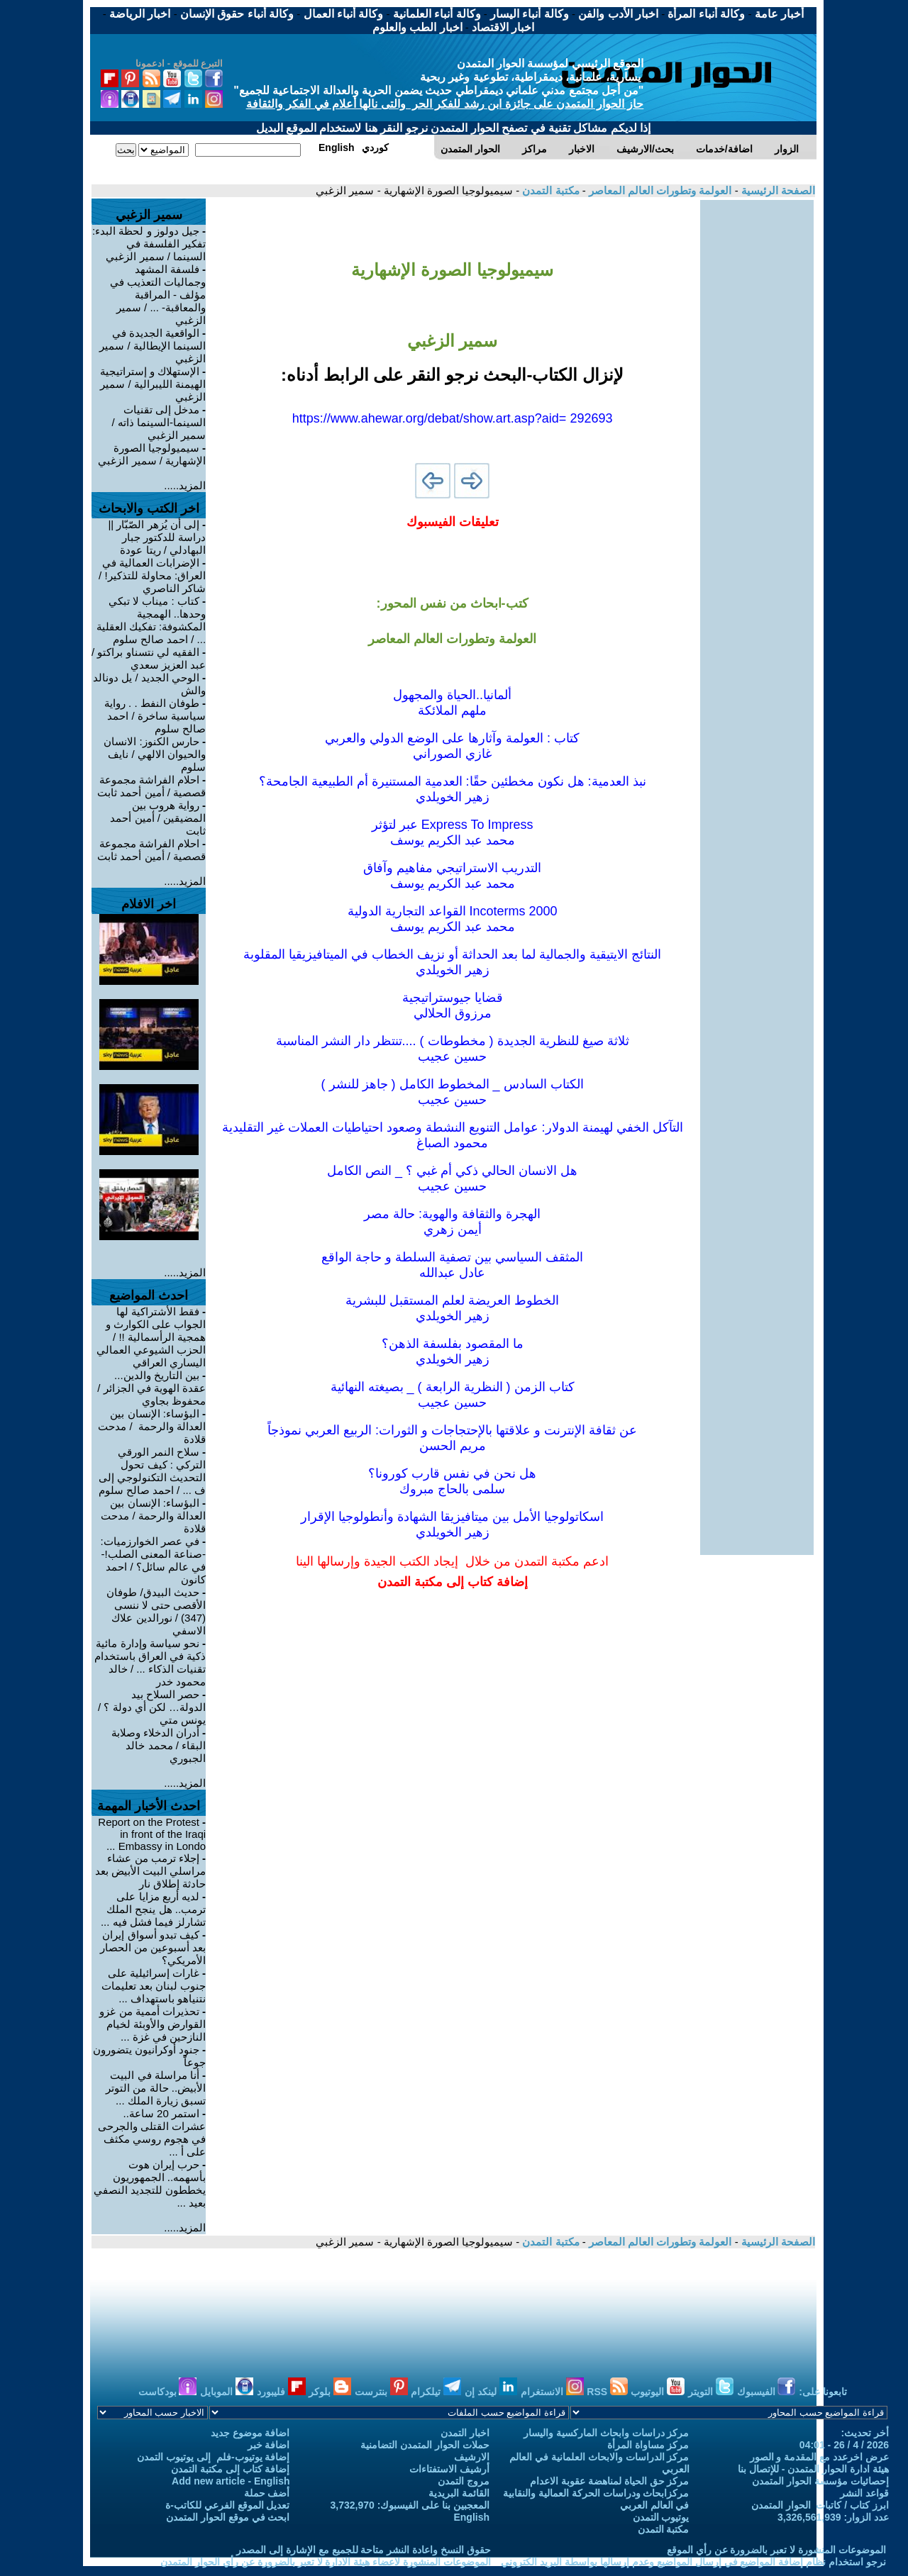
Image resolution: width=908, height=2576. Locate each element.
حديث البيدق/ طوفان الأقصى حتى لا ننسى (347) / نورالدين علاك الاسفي (156, 1611)
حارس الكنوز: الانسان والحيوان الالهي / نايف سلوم (155, 754)
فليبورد (281, 2391)
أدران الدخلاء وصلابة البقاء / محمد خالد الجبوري (158, 1745)
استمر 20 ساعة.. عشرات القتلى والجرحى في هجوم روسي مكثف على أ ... (152, 2132)
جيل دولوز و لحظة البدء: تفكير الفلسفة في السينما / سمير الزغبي (149, 243)
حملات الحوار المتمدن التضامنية (424, 2444)
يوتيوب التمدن (661, 2517)
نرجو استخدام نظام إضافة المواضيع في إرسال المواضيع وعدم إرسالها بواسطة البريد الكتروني (693, 2561)
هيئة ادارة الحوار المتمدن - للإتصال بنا (813, 2469)
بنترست (381, 2391)
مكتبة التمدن (549, 190)
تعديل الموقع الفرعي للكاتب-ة (227, 2505)
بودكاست (167, 2391)
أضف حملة (267, 2493)
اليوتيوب (658, 2391)
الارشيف (471, 2457)
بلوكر (330, 2391)
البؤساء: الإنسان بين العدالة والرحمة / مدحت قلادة (153, 1515)
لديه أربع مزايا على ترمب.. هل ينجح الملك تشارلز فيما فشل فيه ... (153, 1909)
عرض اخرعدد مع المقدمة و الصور (819, 2457)
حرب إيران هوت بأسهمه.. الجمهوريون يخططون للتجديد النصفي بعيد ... (150, 2183)
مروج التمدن (463, 2481)
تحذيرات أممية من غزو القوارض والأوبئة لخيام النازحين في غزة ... (152, 2024)
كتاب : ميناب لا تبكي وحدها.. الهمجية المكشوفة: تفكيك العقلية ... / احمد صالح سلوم (151, 620)
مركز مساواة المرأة (648, 2444)
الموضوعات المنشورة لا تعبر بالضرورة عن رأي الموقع (776, 2549)
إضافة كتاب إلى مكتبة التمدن (230, 2469)
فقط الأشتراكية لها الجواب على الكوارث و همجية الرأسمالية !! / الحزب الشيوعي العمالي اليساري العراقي (151, 1336)
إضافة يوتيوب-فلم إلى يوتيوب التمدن (213, 2457)
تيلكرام (436, 2391)
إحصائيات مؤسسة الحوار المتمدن (820, 2481)
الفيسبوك (766, 2391)
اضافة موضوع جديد (250, 2432)
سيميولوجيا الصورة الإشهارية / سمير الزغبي (152, 454)
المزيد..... (185, 485)
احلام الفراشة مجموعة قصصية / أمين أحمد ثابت (151, 786)
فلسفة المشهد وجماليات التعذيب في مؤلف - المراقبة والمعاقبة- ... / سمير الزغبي (158, 294)
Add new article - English (230, 2481)
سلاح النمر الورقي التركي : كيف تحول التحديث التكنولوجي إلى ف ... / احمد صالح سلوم (152, 1471)
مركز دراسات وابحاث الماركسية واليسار (607, 2432)
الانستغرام (552, 2391)
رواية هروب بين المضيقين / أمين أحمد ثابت (158, 818)
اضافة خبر (269, 2444)
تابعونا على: (823, 2391)
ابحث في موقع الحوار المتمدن (228, 2517)
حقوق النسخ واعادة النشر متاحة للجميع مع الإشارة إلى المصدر (363, 2549)
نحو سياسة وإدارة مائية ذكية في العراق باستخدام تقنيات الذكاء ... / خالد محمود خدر (150, 1662)
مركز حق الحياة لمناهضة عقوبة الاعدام (609, 2481)
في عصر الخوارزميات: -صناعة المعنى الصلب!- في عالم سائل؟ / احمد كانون (153, 1560)
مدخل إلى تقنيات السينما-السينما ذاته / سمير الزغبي (159, 422)
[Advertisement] (757, 412)
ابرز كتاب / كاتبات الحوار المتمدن (820, 2505)
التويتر (710, 2391)
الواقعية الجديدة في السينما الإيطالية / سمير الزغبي (152, 345)
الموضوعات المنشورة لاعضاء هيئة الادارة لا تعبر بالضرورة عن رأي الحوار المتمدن (325, 2561)
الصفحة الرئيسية (776, 190)
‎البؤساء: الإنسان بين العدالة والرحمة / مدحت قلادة (152, 1426)
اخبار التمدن (465, 2432)
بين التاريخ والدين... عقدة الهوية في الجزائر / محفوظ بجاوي (151, 1388)
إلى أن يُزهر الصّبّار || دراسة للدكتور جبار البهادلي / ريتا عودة (157, 537)
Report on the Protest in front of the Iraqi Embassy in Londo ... (152, 1834)
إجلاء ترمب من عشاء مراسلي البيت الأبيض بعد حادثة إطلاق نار (150, 1871)
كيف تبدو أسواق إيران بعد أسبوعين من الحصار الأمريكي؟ (153, 1947)
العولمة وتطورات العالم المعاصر (659, 190)
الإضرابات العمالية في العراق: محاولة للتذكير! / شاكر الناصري (152, 575)
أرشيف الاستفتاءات (449, 2469)
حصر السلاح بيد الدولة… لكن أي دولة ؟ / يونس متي (152, 1707)
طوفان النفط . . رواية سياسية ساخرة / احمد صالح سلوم (155, 716)
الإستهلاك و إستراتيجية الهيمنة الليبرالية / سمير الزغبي (153, 384)
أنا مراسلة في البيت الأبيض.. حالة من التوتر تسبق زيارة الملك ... (156, 2088)
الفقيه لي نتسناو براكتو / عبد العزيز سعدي (149, 658)
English (471, 2517)
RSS (607, 2391)
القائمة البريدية (458, 2493)
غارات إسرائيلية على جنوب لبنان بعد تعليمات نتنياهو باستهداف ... (153, 1986)
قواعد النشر (864, 2493)
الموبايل (226, 2391)
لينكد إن (491, 2391)
